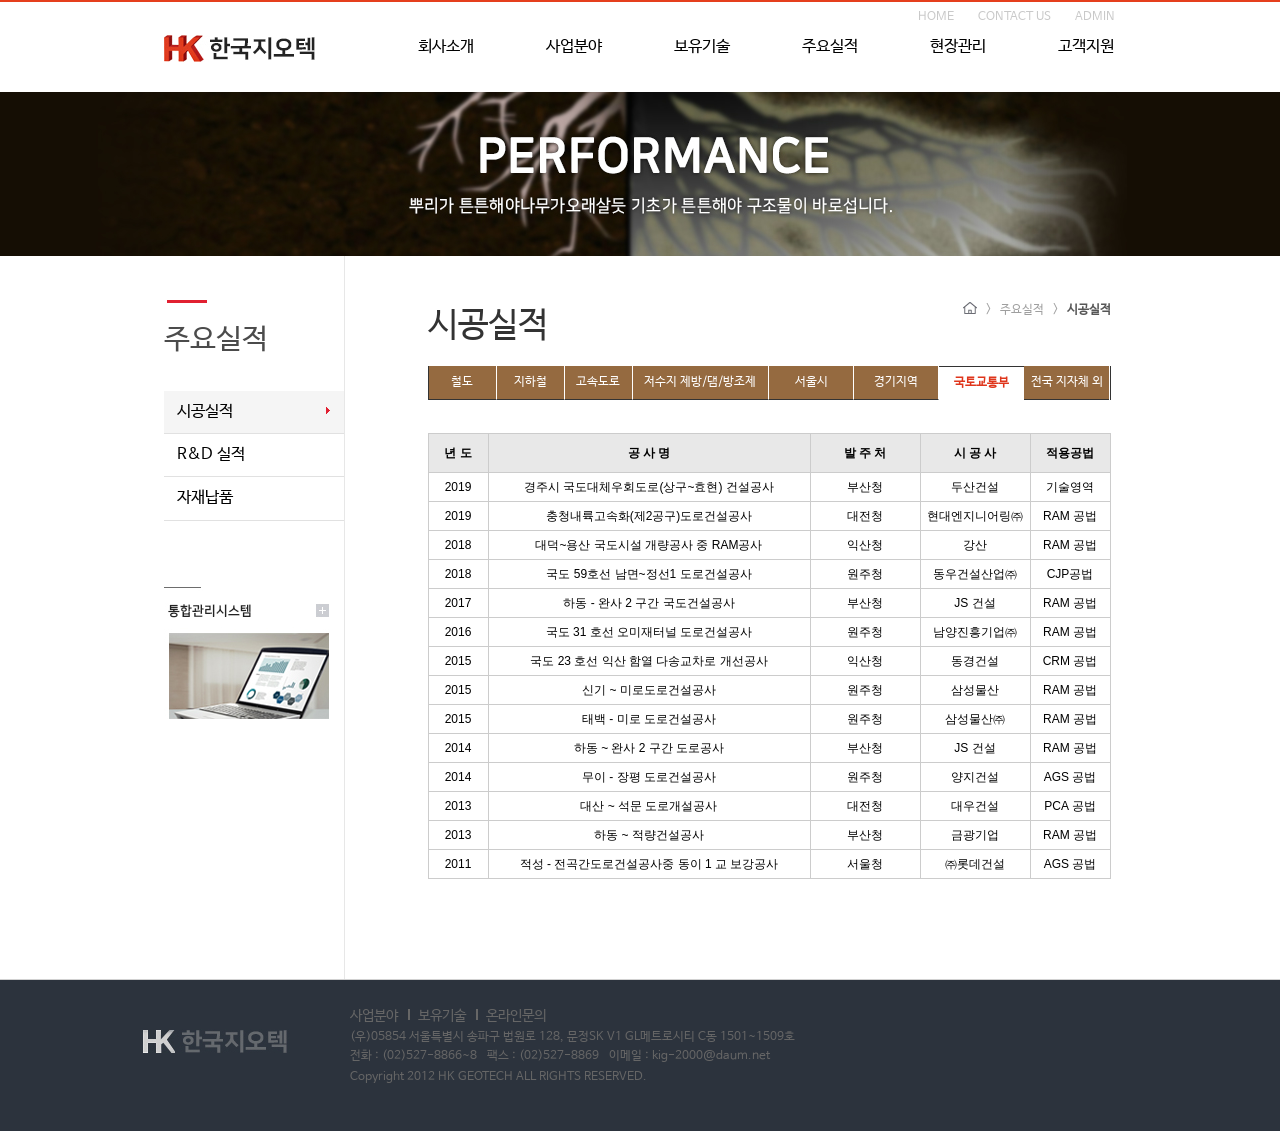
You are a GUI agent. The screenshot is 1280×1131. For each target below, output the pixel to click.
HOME (936, 17)
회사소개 (446, 47)
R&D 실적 (211, 454)
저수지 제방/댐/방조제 (700, 382)
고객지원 (1086, 47)
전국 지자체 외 (1067, 382)
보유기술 (702, 47)
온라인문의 (516, 1016)
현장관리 (958, 47)
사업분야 (574, 47)
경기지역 (896, 382)
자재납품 (205, 497)
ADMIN (1095, 17)
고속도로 (598, 382)
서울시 (811, 382)
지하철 (530, 382)
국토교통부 (981, 383)
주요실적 (830, 47)
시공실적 (205, 411)
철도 (462, 382)
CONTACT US (1014, 17)
